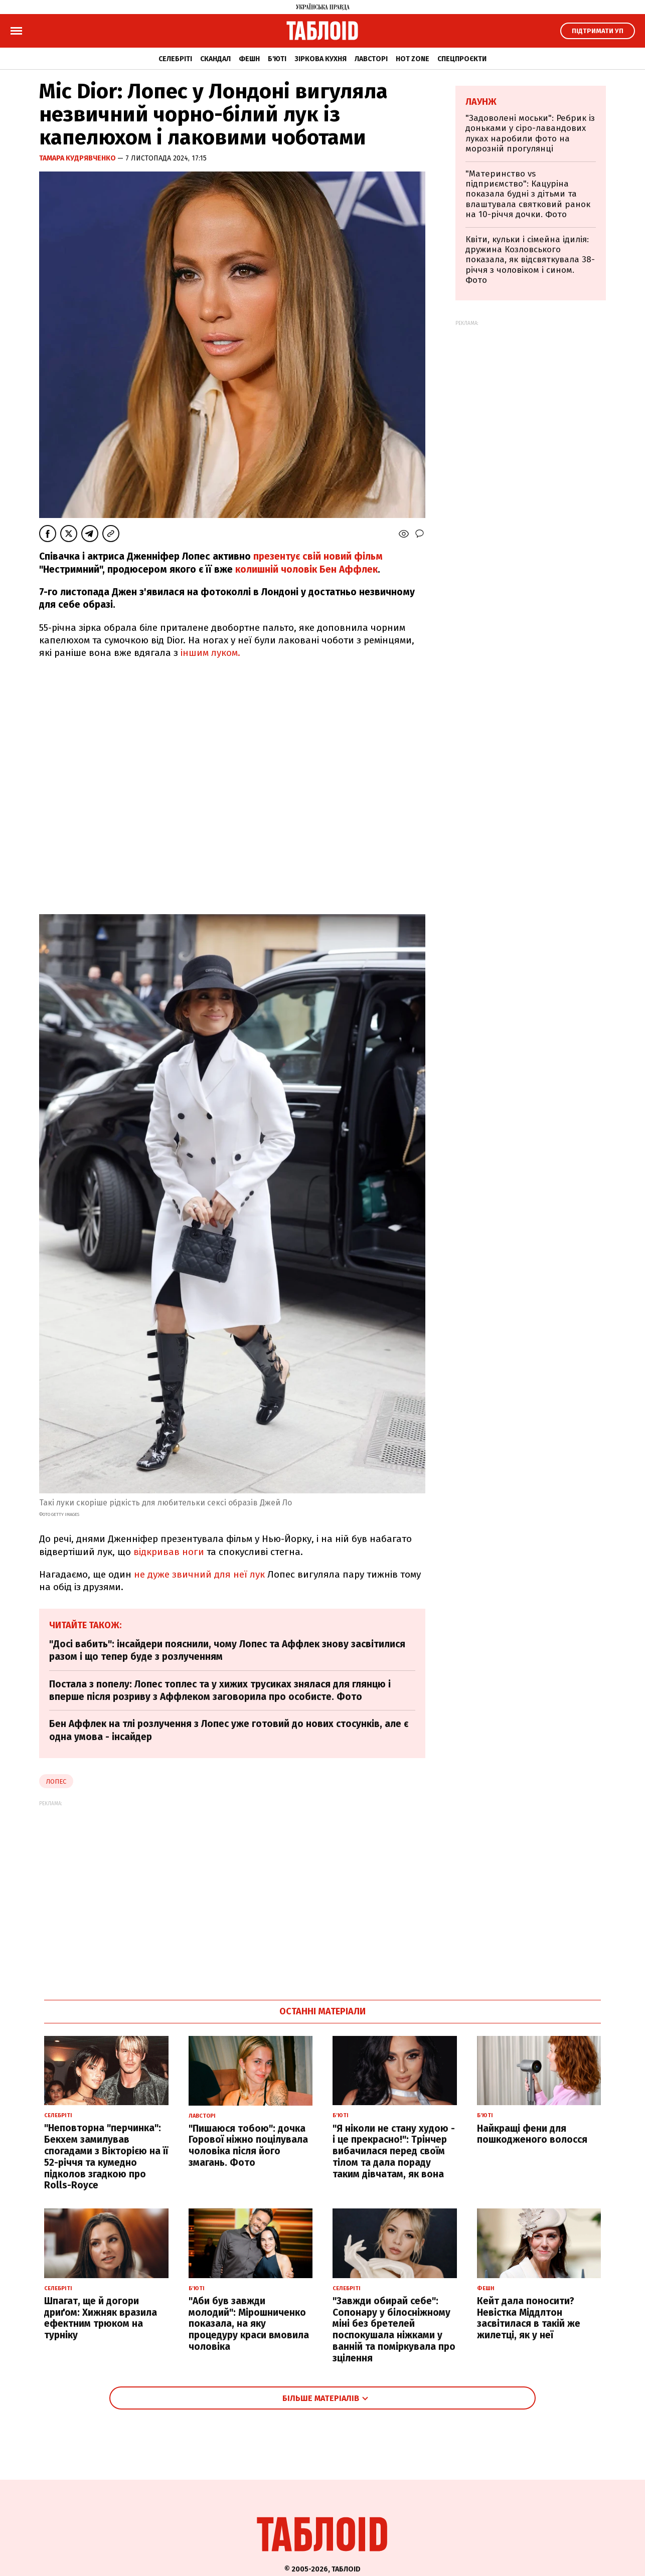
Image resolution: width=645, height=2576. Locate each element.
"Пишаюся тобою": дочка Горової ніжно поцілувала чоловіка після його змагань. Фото (248, 2145)
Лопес (56, 1781)
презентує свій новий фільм (318, 556)
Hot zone (412, 59)
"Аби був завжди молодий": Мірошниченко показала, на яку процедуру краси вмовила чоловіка (249, 2323)
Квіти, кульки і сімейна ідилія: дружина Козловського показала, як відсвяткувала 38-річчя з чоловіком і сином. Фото (530, 260)
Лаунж (481, 101)
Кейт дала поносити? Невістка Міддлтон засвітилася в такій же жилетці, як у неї (528, 2318)
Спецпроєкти (462, 59)
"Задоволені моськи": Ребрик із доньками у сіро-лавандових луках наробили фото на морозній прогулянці (530, 133)
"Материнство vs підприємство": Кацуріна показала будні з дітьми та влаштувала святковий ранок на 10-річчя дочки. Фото (527, 194)
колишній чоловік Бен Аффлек (305, 569)
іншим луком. (210, 652)
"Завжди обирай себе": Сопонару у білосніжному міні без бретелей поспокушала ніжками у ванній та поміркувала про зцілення (394, 2329)
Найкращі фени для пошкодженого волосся (532, 2134)
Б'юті (277, 59)
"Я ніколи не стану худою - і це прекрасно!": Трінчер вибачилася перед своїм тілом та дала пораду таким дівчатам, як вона (394, 2151)
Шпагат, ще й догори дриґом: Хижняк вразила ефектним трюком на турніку (100, 2318)
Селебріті (175, 59)
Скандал (215, 59)
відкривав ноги (168, 1552)
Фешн (249, 59)
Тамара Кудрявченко (78, 158)
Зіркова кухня (320, 59)
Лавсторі (371, 59)
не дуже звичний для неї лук (199, 1574)
